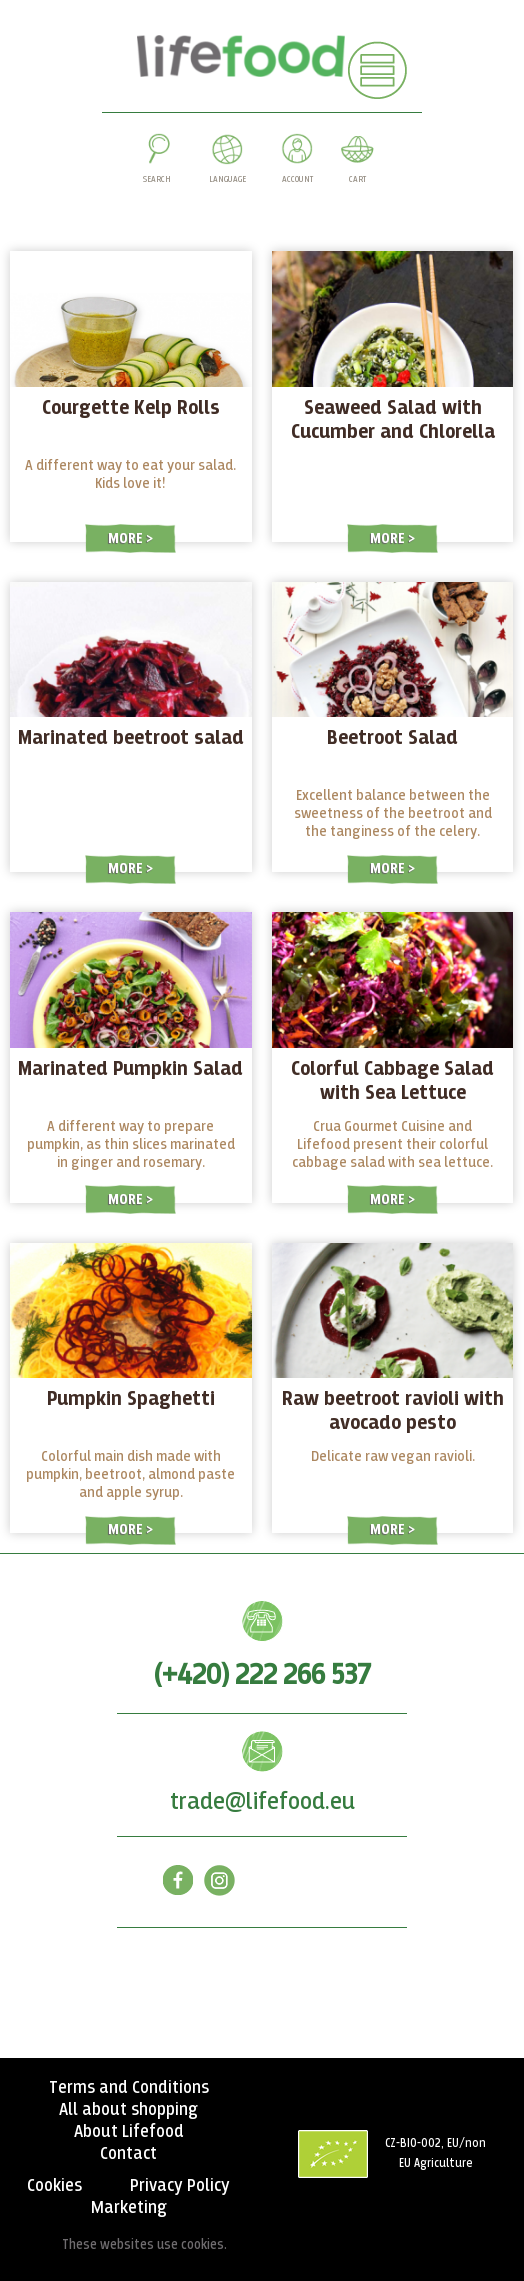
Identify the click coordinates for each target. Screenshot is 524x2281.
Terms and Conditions (129, 2088)
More (127, 538)
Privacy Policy (180, 2186)
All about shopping (128, 2110)
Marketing (129, 2208)
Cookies (54, 2186)
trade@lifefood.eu (262, 1802)
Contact (128, 2154)
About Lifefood (129, 2132)
